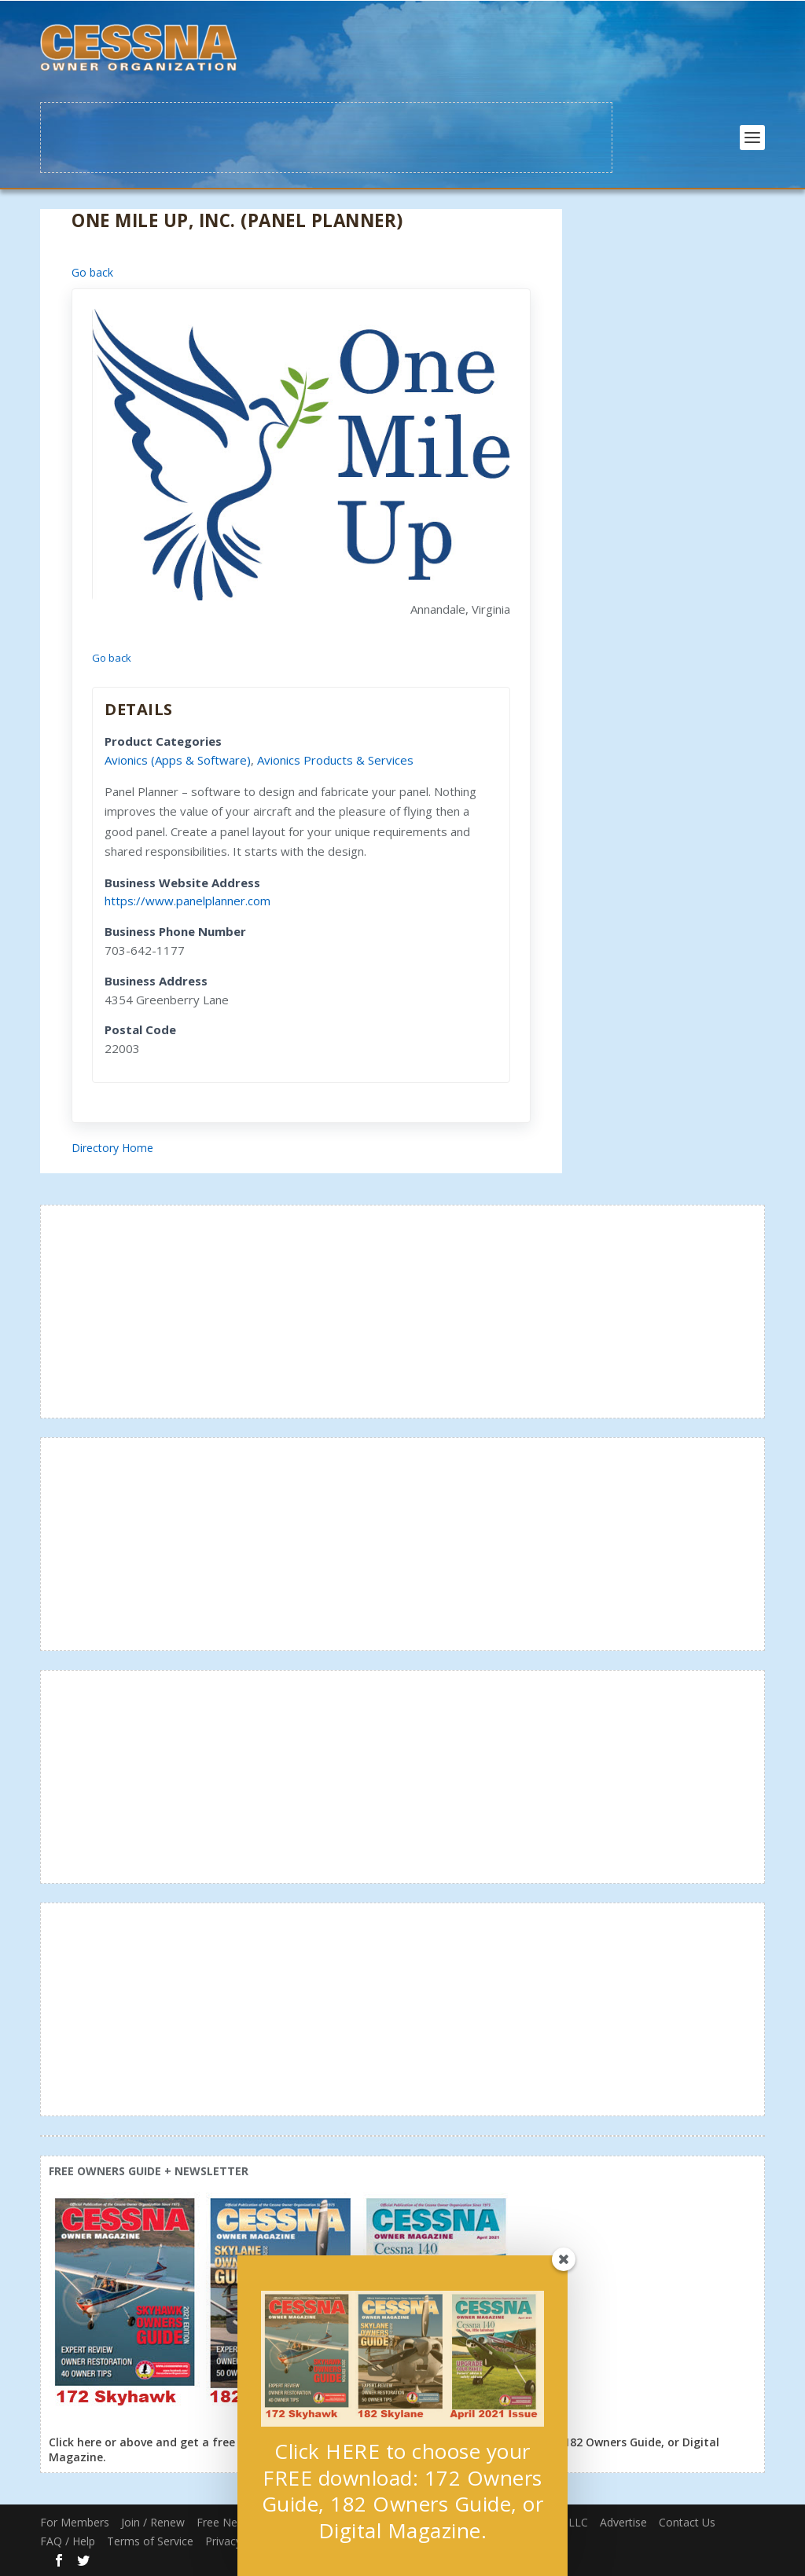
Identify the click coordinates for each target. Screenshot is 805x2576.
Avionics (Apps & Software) (178, 760)
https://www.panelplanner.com (187, 900)
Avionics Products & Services (335, 760)
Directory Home (112, 1147)
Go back (92, 272)
